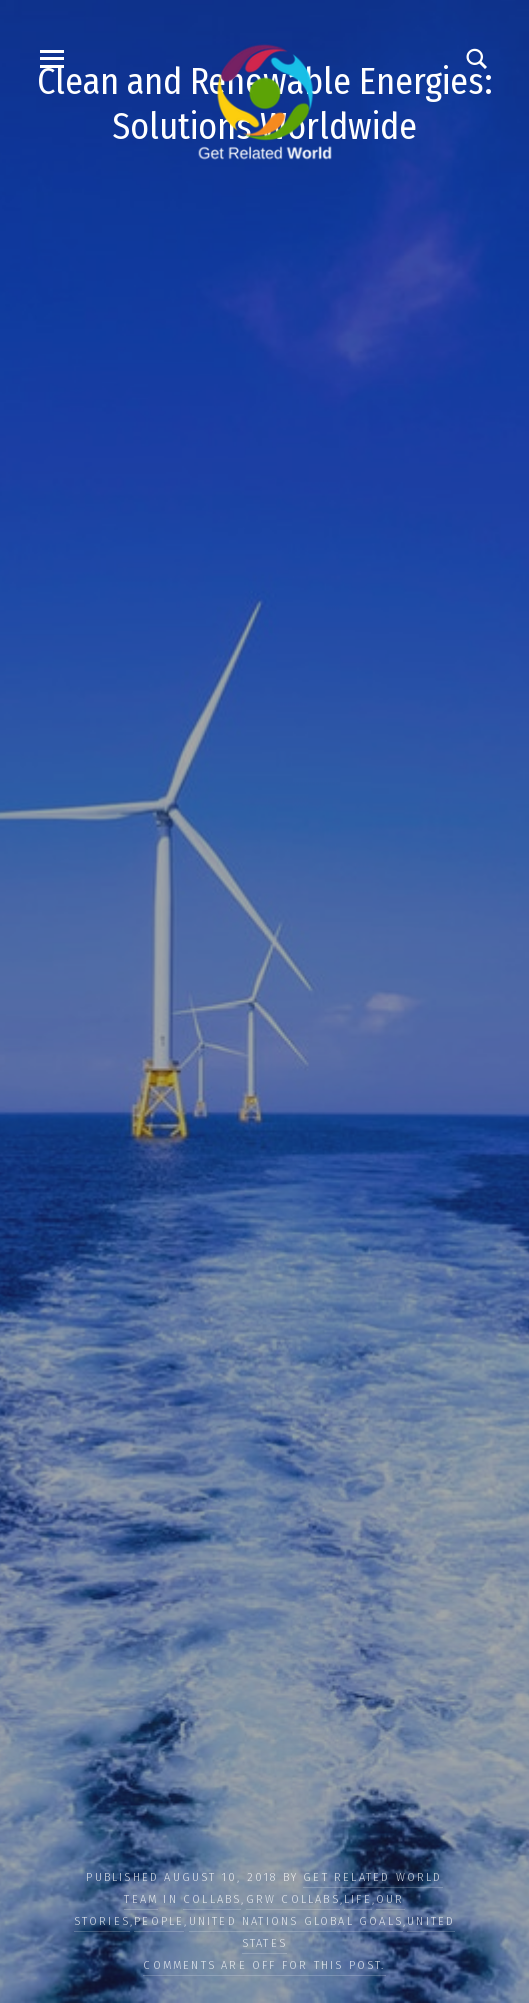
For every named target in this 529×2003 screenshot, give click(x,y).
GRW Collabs (293, 1899)
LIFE (358, 1899)
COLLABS (212, 1899)
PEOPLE (159, 1921)
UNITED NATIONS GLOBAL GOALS (296, 1921)
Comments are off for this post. (264, 1965)
